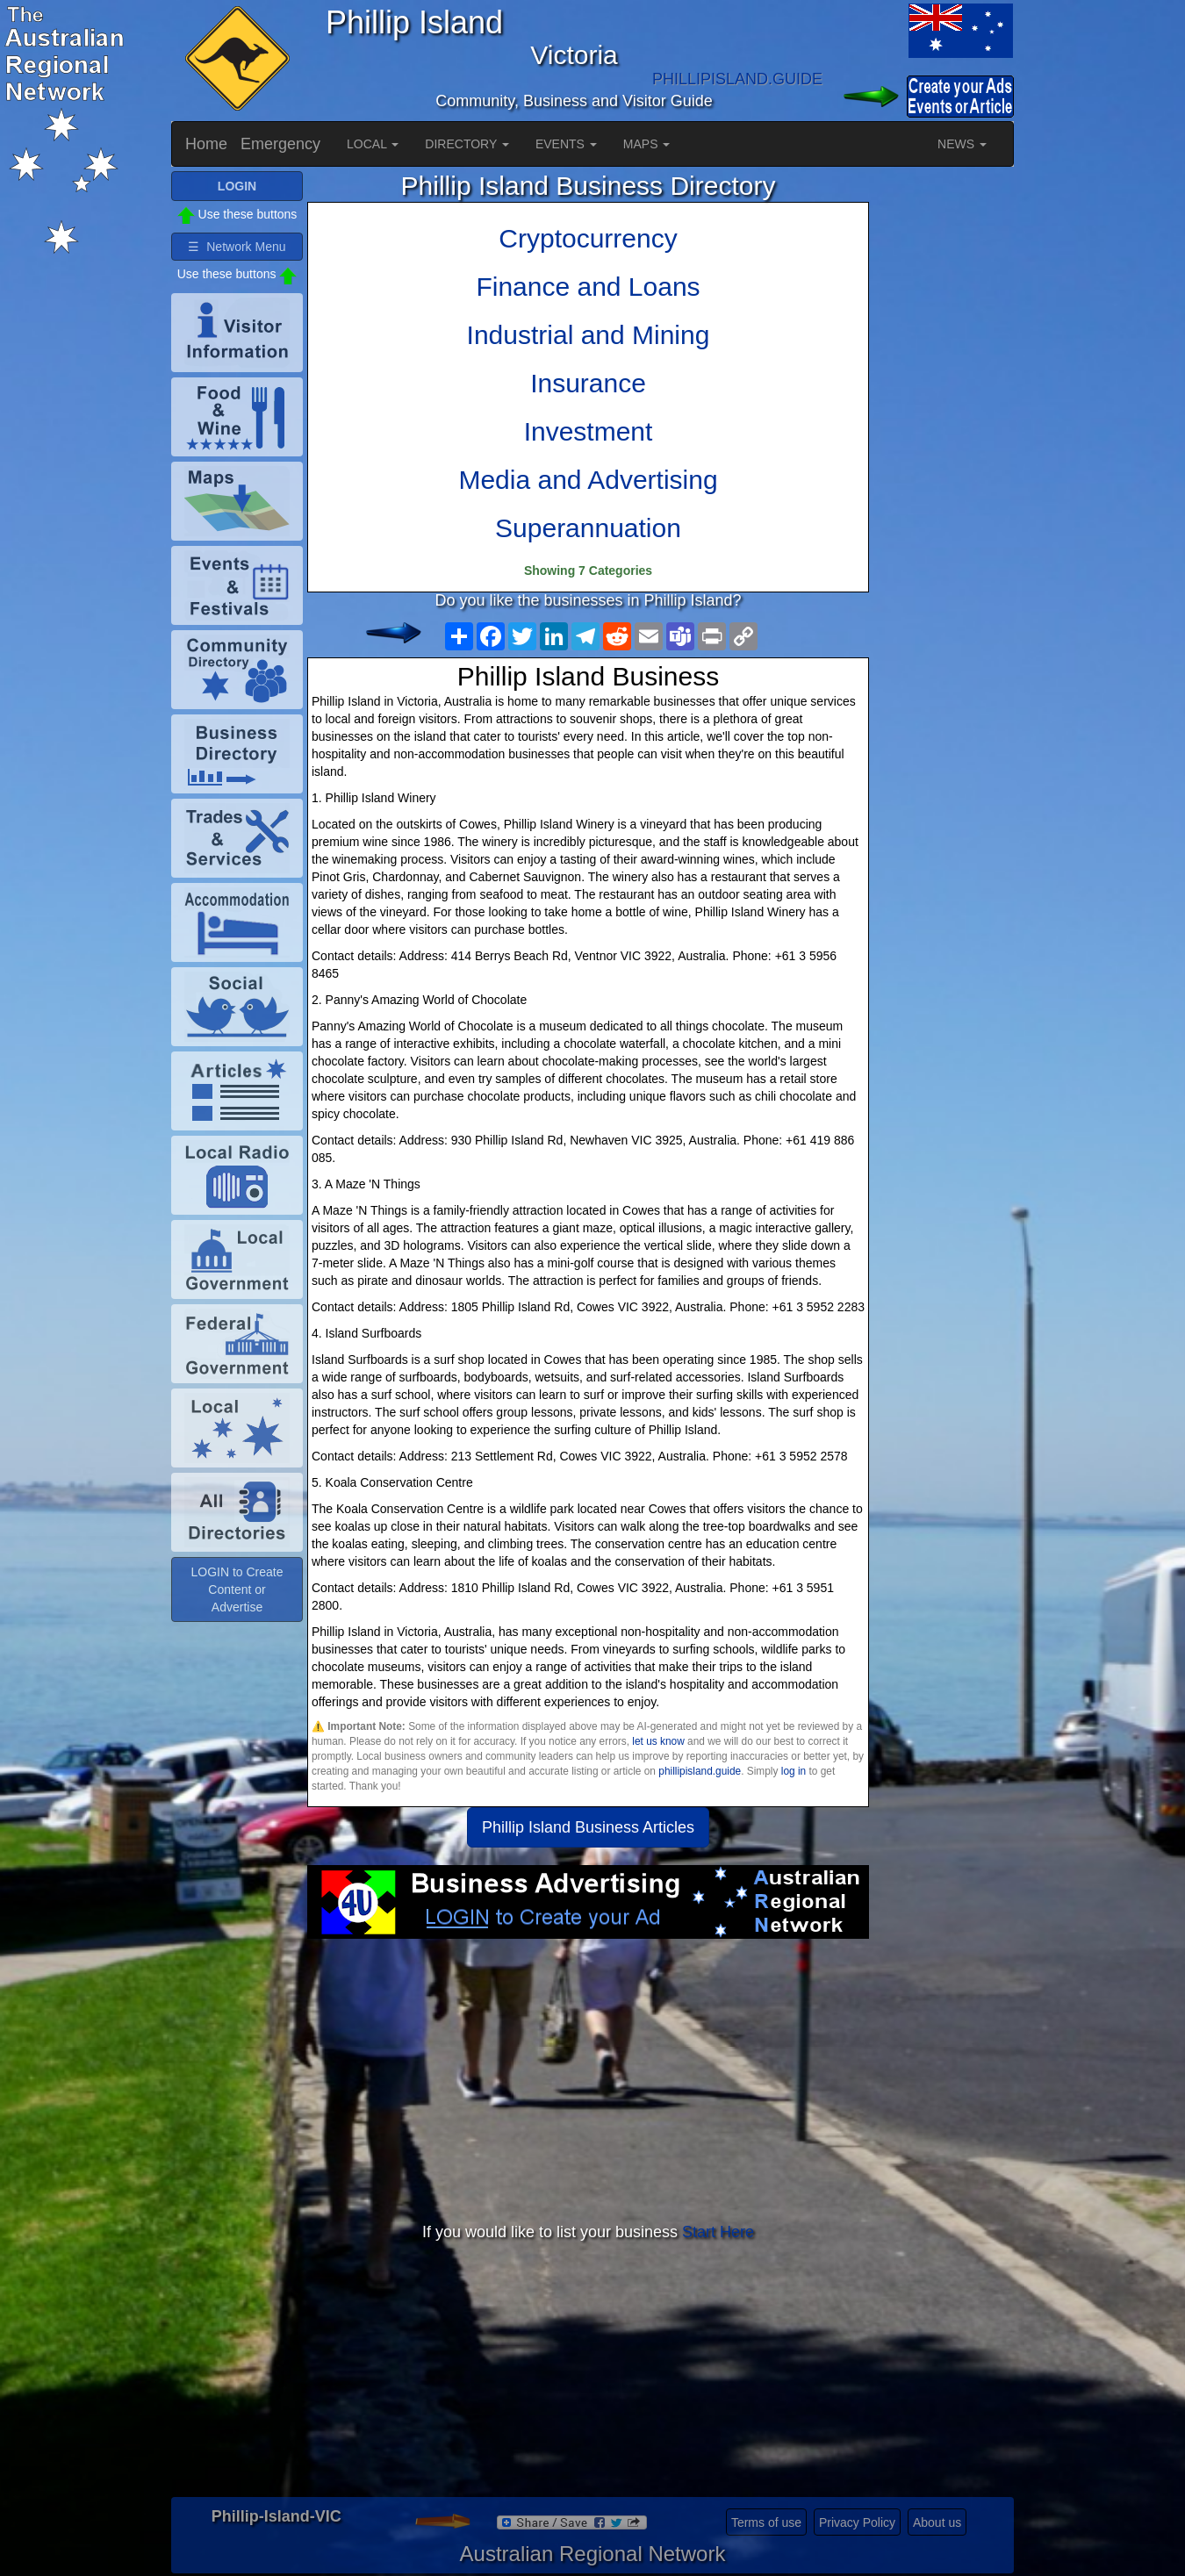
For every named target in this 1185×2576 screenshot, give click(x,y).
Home (206, 144)
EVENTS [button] (566, 144)
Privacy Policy (857, 2522)
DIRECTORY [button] (467, 144)
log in (793, 1771)
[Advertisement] (588, 2079)
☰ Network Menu (236, 247)
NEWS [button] (962, 144)
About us (937, 2522)
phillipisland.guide (699, 1771)
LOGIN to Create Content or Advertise (236, 1589)
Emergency (280, 144)
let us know (658, 1741)
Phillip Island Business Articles (588, 1827)
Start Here (718, 2232)
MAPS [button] (647, 144)
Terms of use (766, 2522)
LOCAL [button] (373, 144)
